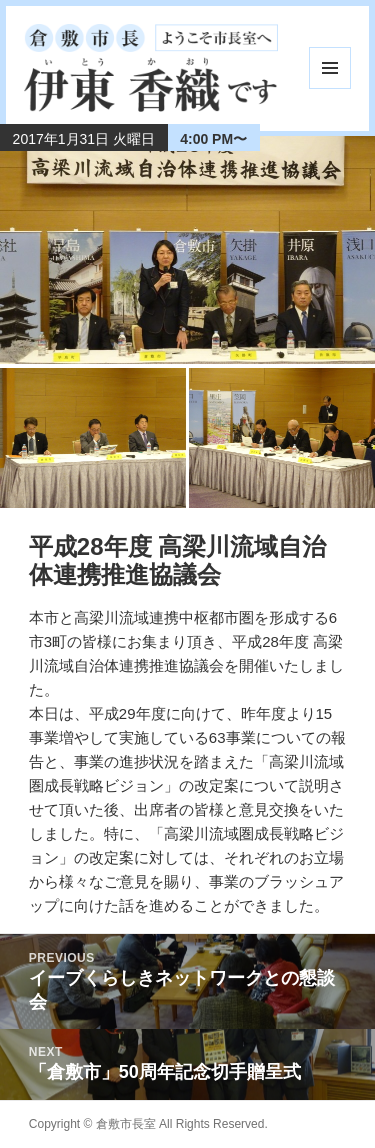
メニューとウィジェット (330, 68)
